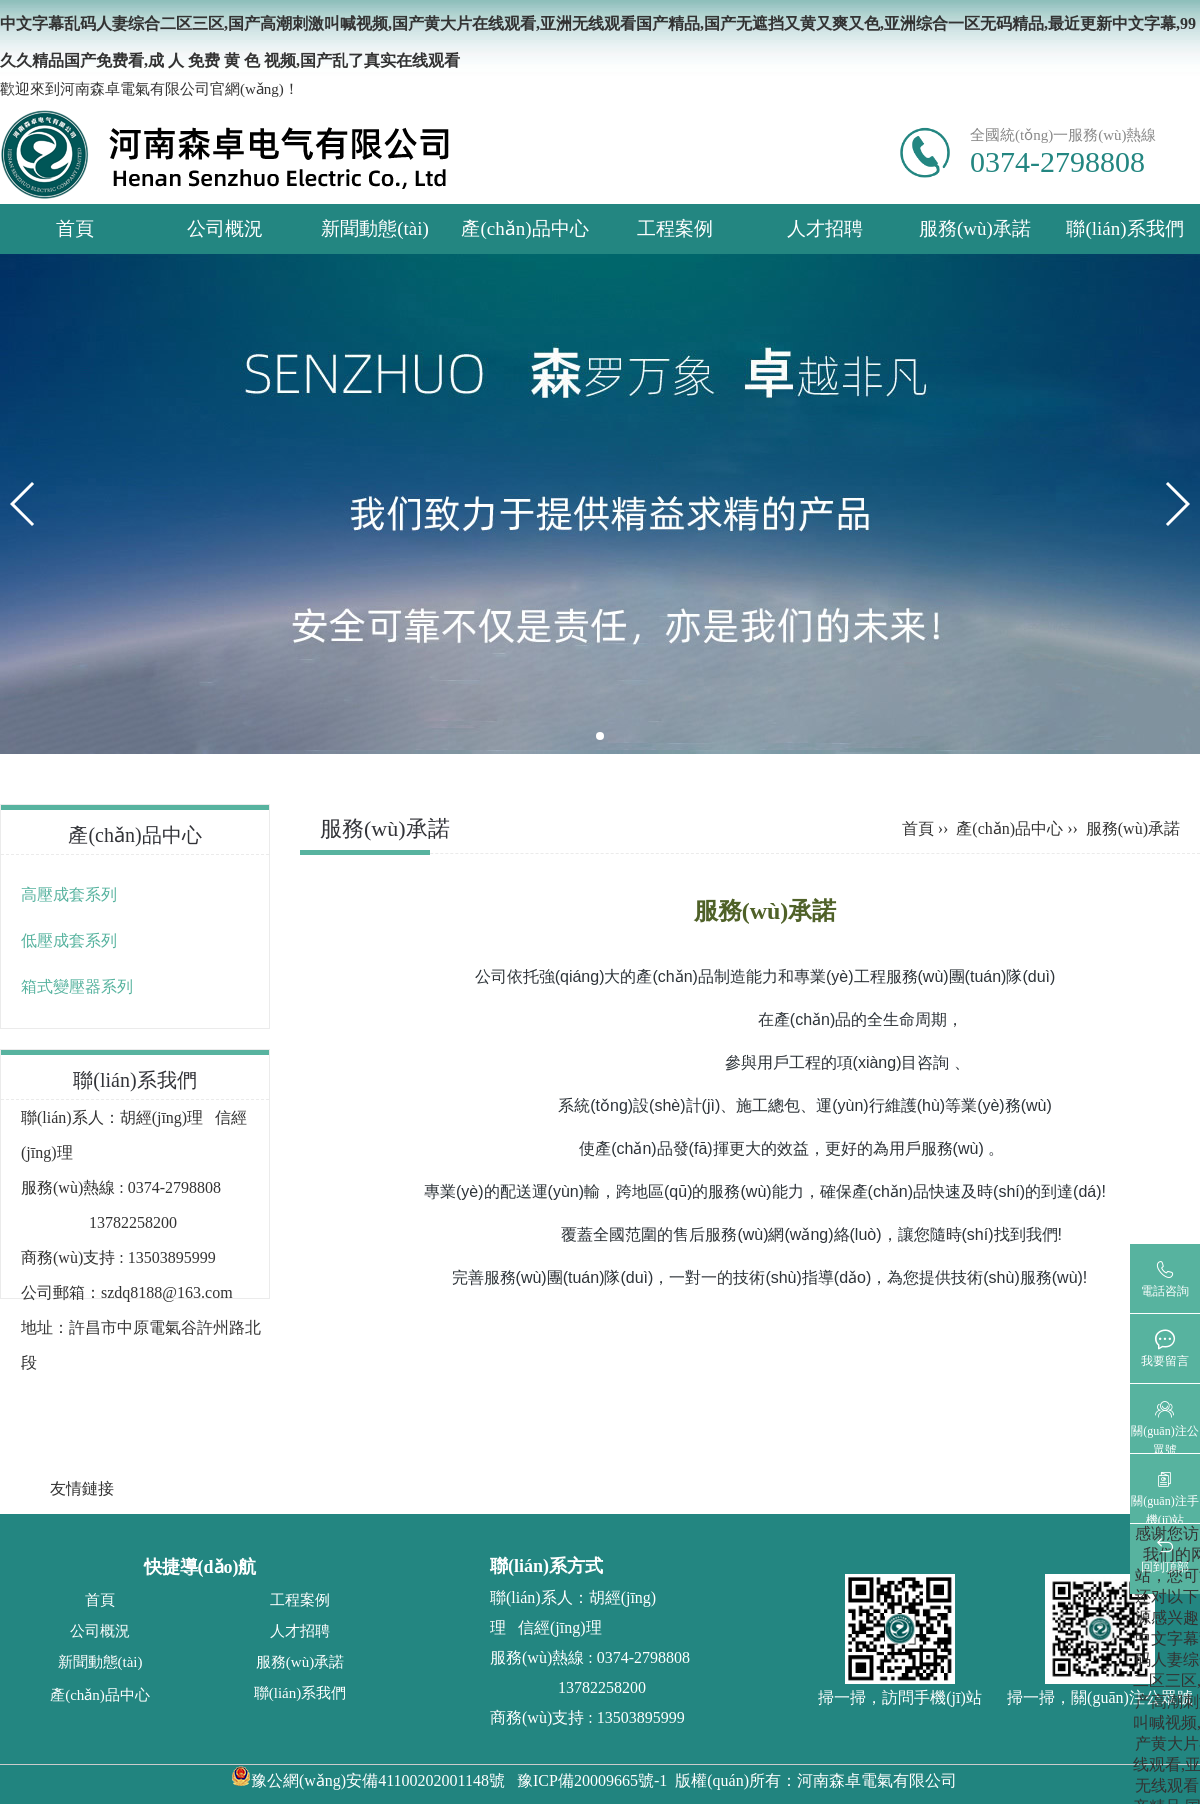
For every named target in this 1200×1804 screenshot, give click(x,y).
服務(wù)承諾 (975, 228)
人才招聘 (825, 228)
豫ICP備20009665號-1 (592, 1780)
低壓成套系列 (69, 940)
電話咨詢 (1165, 1291)
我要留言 (1165, 1361)
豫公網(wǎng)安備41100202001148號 (368, 1780)
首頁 (75, 228)
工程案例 (675, 228)
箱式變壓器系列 (77, 986)
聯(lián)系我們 (1124, 228)
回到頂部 (1165, 1567)
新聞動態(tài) (375, 228)
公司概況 (225, 228)
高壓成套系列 (69, 894)
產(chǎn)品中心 (524, 228)
